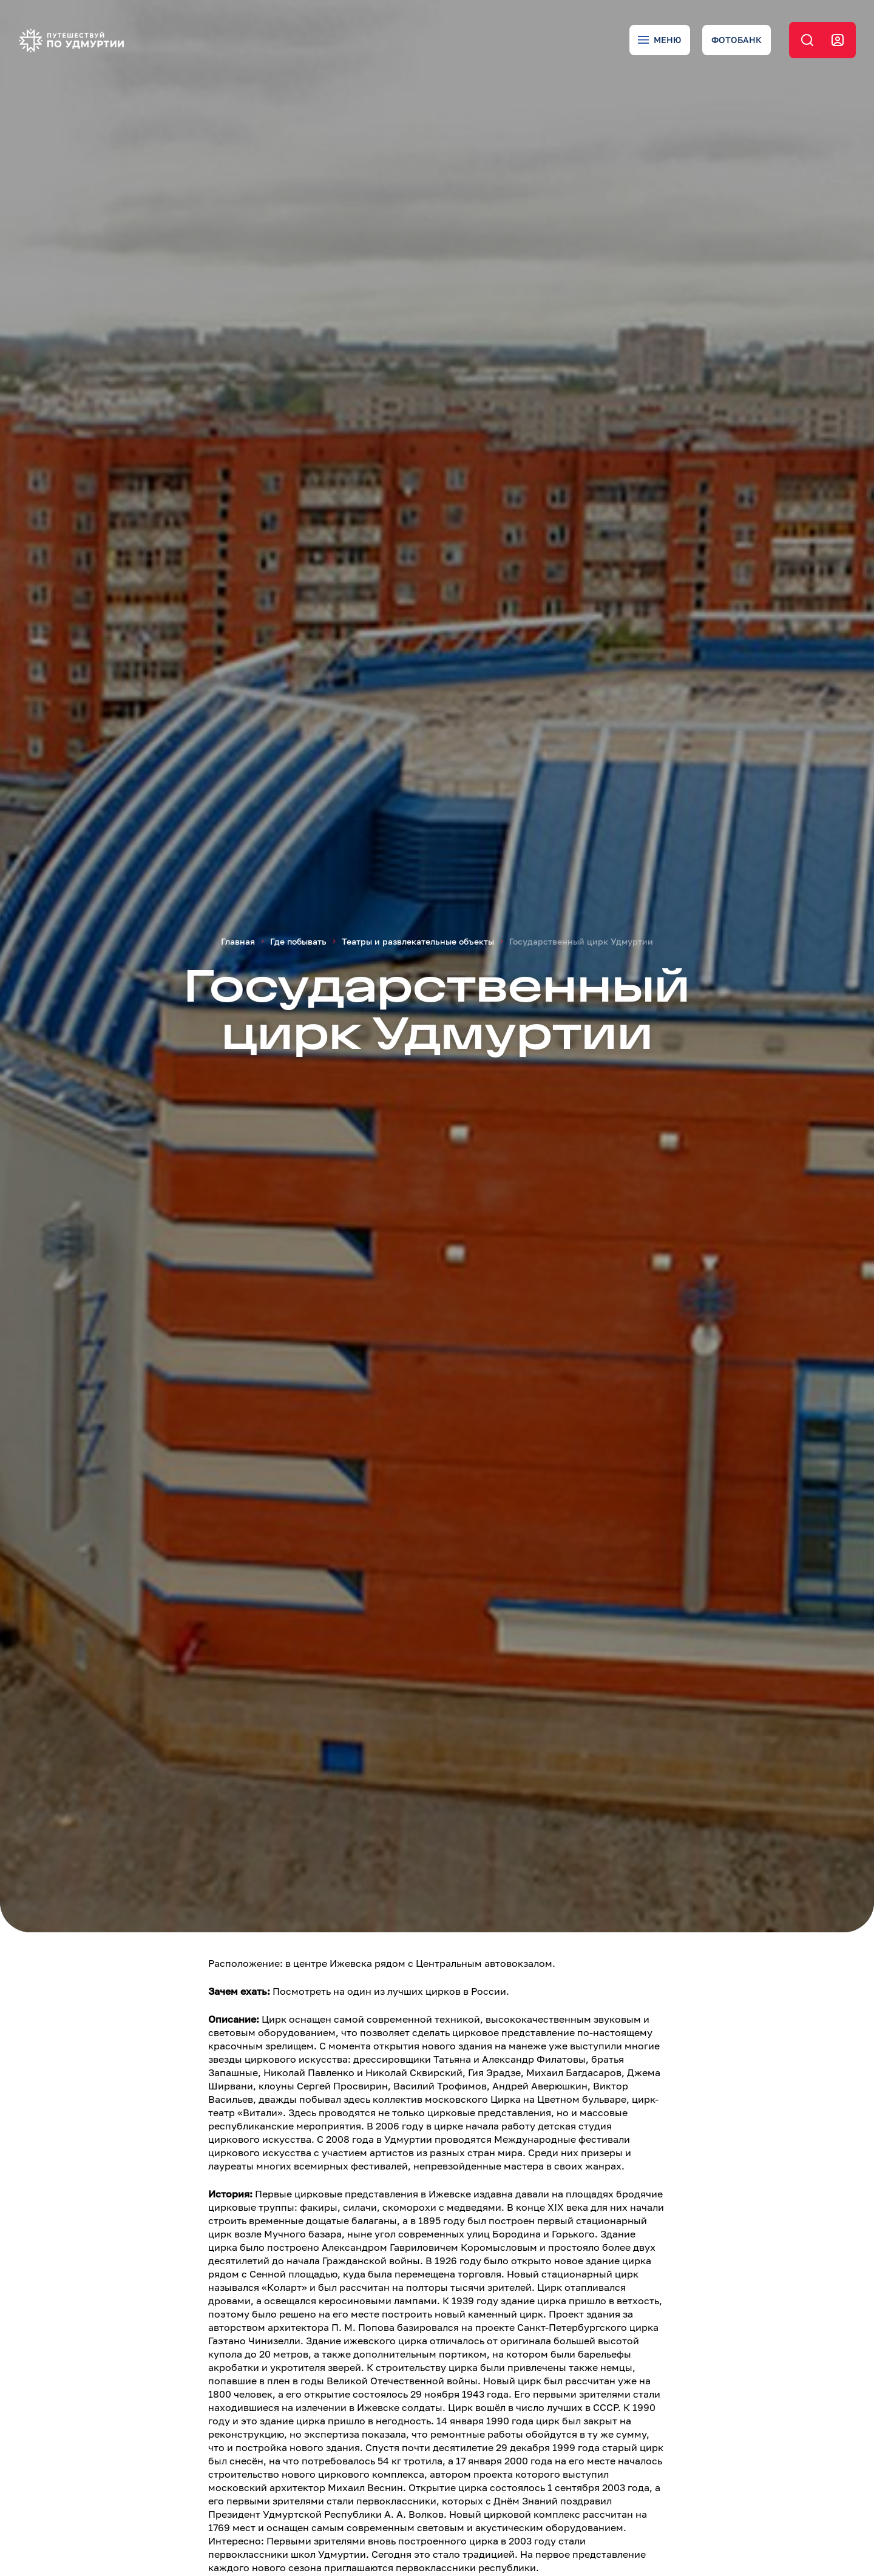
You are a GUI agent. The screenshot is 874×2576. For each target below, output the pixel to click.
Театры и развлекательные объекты (418, 941)
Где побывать (298, 941)
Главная (238, 941)
